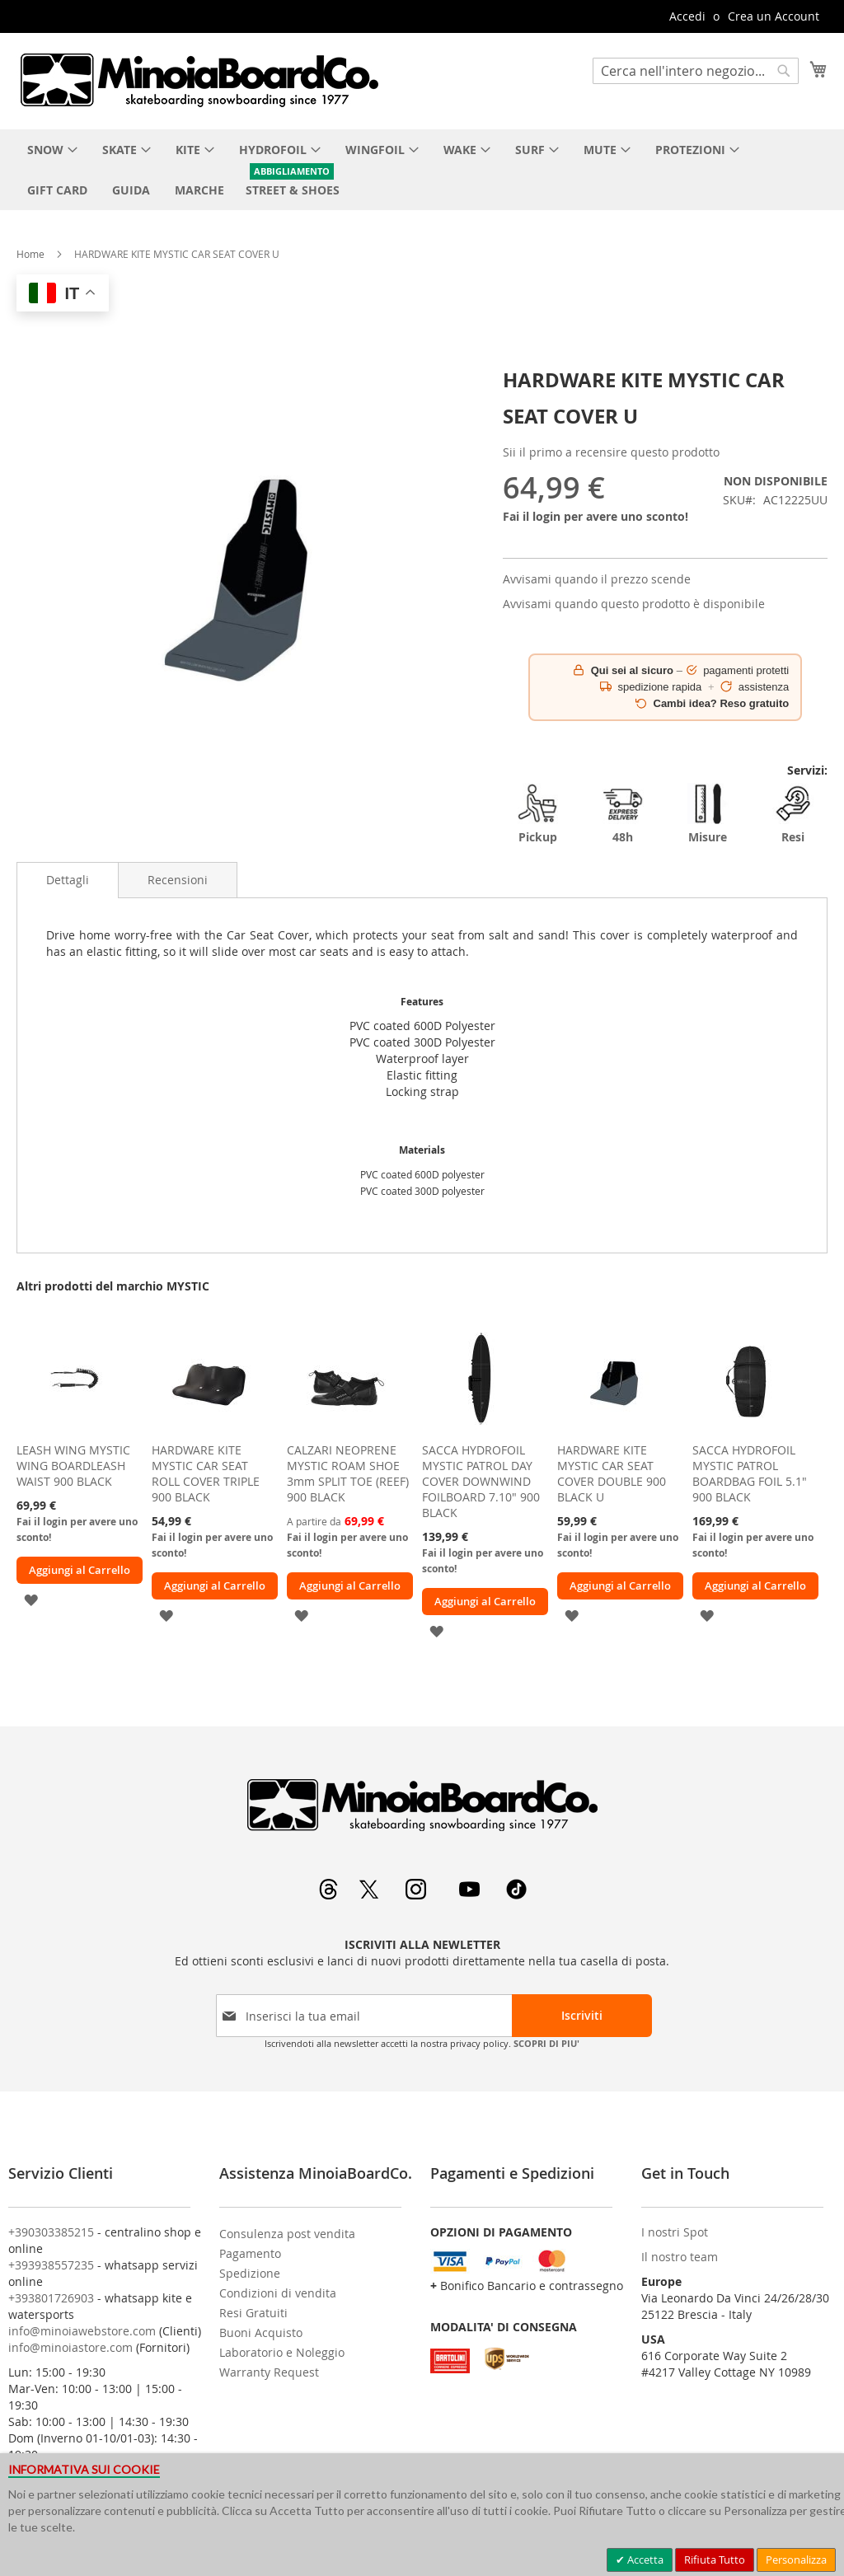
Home (30, 253)
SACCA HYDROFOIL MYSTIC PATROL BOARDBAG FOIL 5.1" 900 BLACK (749, 1473)
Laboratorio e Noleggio (282, 2352)
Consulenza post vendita (287, 2233)
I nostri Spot (674, 2232)
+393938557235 (51, 2265)
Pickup (537, 814)
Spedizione (249, 2273)
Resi (793, 814)
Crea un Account (773, 16)
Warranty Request (269, 2372)
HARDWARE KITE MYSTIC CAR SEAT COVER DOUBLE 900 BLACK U (611, 1473)
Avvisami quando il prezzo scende (597, 579)
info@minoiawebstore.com (82, 2331)
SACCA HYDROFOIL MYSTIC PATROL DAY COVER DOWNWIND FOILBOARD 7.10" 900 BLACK (481, 1481)
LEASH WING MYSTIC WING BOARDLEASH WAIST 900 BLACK (73, 1465)
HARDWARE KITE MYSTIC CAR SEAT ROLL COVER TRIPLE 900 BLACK (206, 1473)
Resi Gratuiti (253, 2313)
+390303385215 (51, 2232)
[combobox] (696, 71)
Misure (708, 814)
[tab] (67, 880)
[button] (30, 1598)
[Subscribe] (582, 2015)
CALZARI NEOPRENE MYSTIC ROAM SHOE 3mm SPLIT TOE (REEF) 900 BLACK (348, 1473)
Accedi (687, 16)
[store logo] (198, 80)
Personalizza (796, 2559)
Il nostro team (679, 2257)
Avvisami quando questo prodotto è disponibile (634, 603)
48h (623, 814)
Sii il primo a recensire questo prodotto (611, 452)
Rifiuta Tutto (714, 2559)
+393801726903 (51, 2298)
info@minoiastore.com (70, 2347)
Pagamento (250, 2253)
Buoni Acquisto (260, 2332)
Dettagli (67, 880)
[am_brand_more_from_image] (74, 1430)
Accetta (644, 2559)
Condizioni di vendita (277, 2293)
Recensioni (178, 880)
